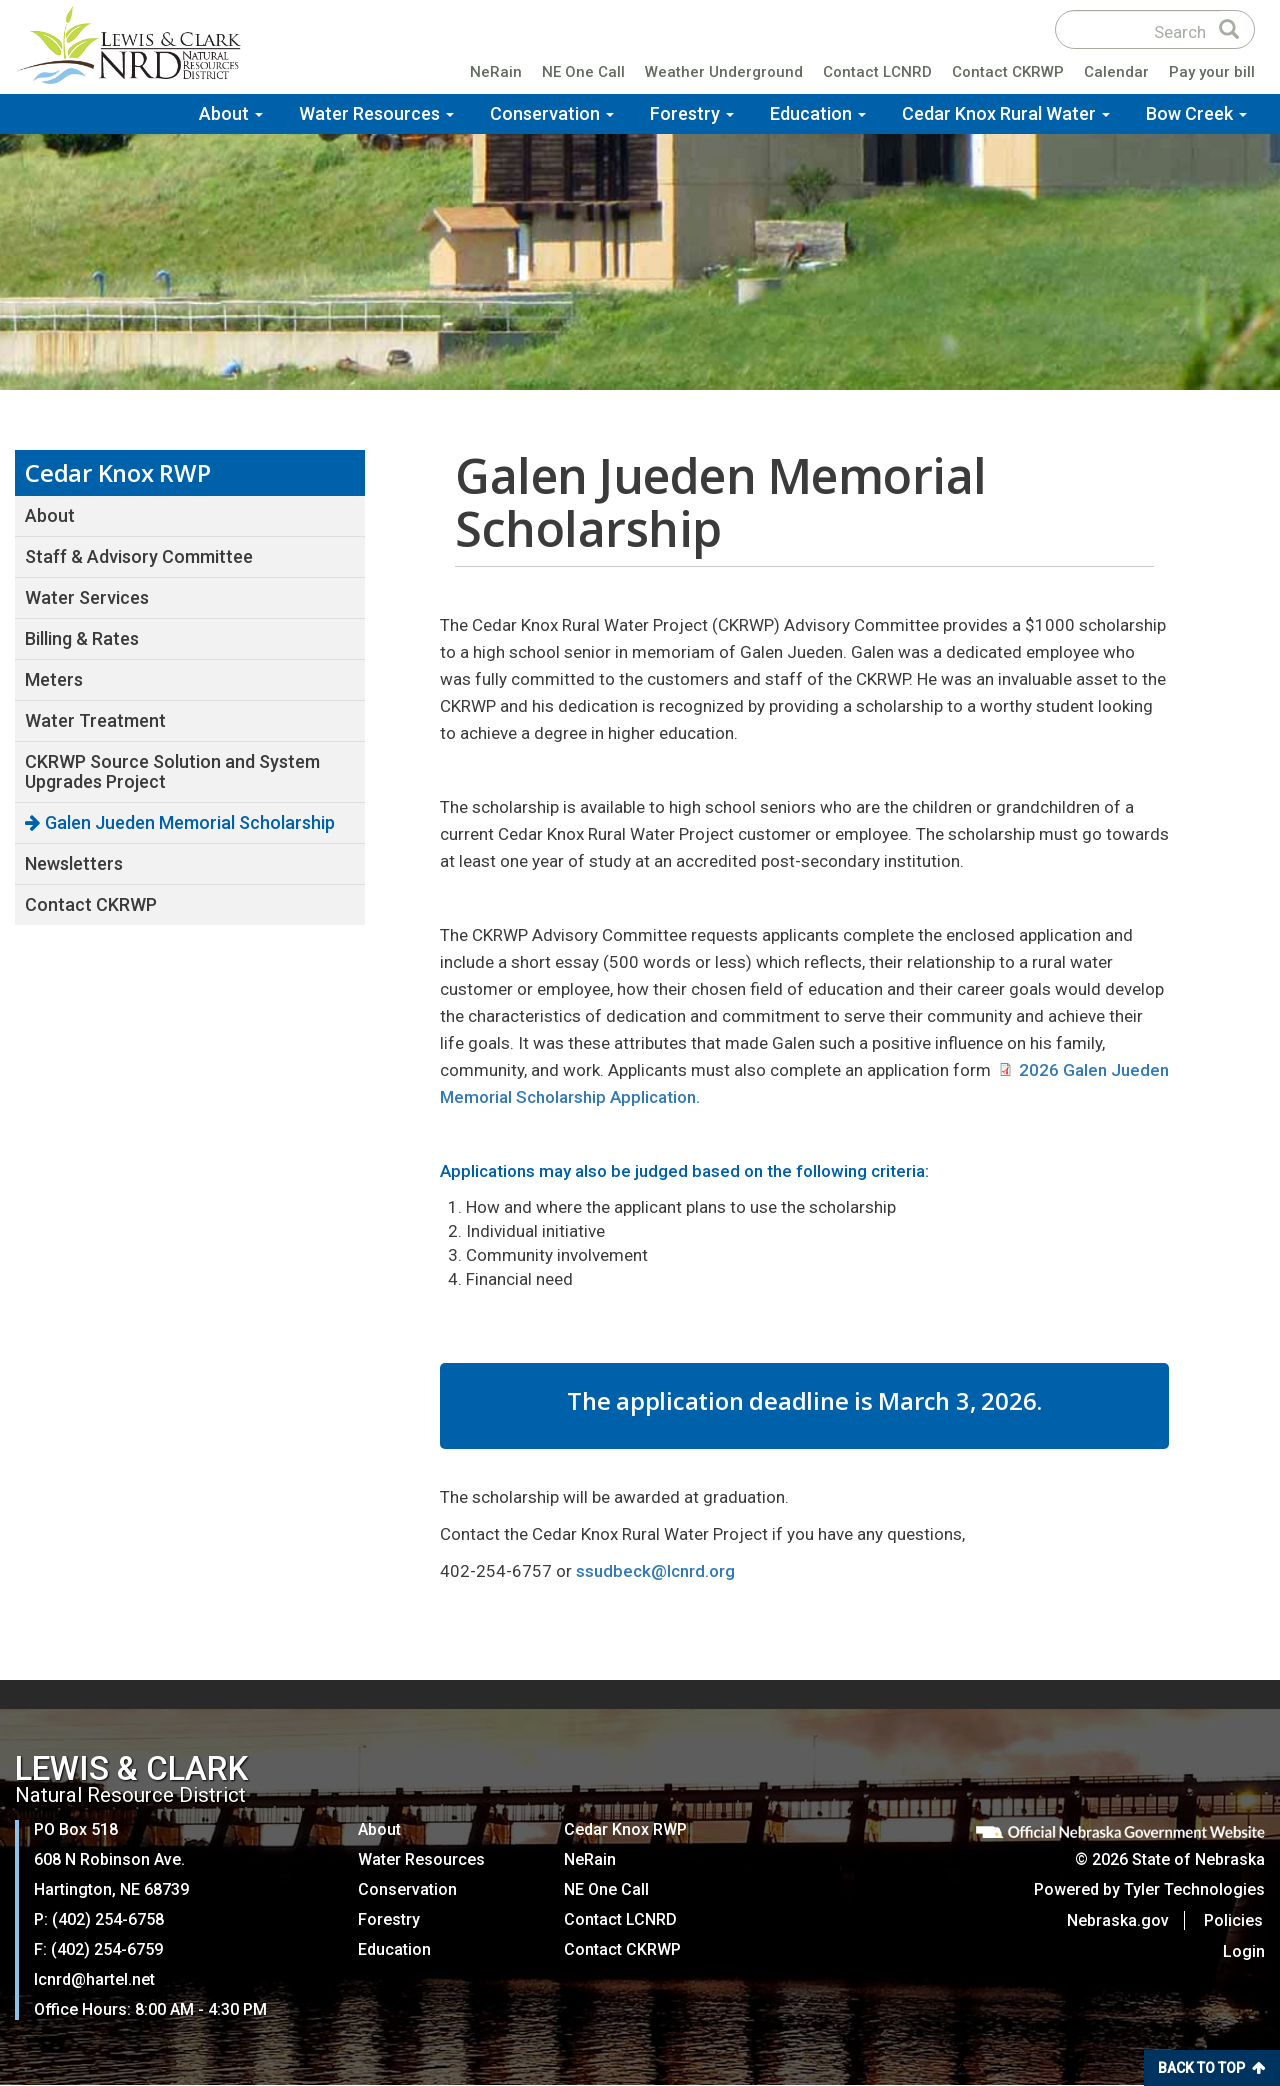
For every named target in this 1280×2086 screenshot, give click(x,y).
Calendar (1116, 74)
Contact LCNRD (877, 74)
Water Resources (376, 114)
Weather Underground (724, 74)
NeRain (496, 74)
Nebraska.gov (1120, 1920)
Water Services (87, 597)
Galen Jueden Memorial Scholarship (190, 822)
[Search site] (1138, 31)
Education (818, 114)
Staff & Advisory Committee (139, 556)
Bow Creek (1196, 114)
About (231, 114)
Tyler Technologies (1194, 1889)
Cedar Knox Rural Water (1006, 114)
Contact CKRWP (1008, 74)
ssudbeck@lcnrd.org (655, 1571)
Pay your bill (1212, 74)
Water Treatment (95, 720)
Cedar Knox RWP (625, 1829)
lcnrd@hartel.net (94, 1979)
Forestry (692, 114)
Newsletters (74, 863)
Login (1244, 1951)
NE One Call (583, 74)
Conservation (552, 114)
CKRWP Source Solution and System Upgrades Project (172, 771)
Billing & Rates (82, 638)
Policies (1235, 1920)
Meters (54, 679)
